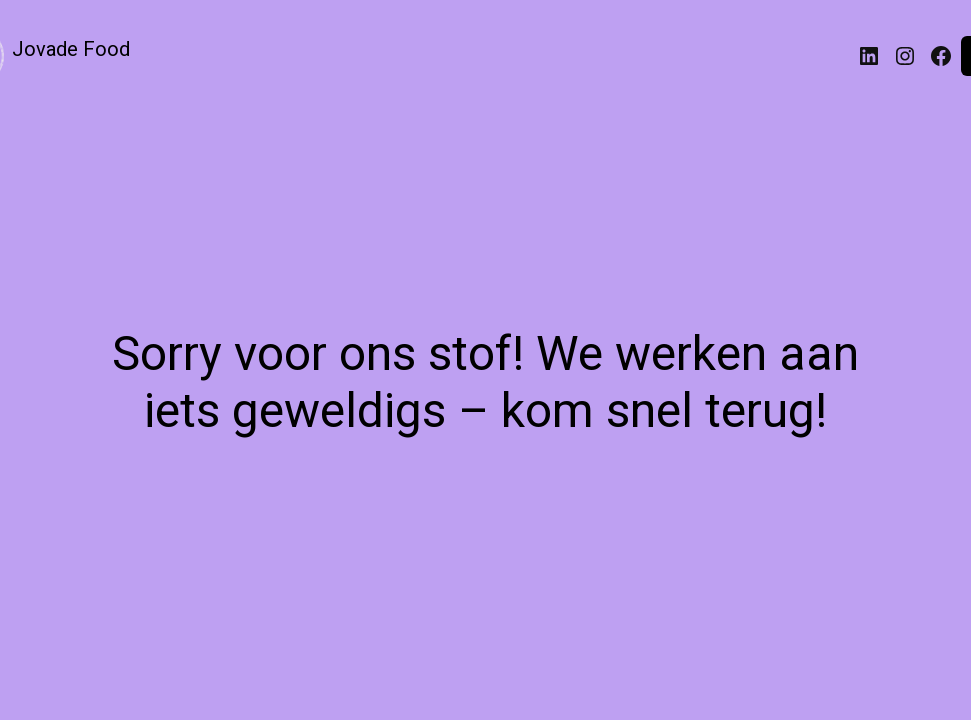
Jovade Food (71, 49)
